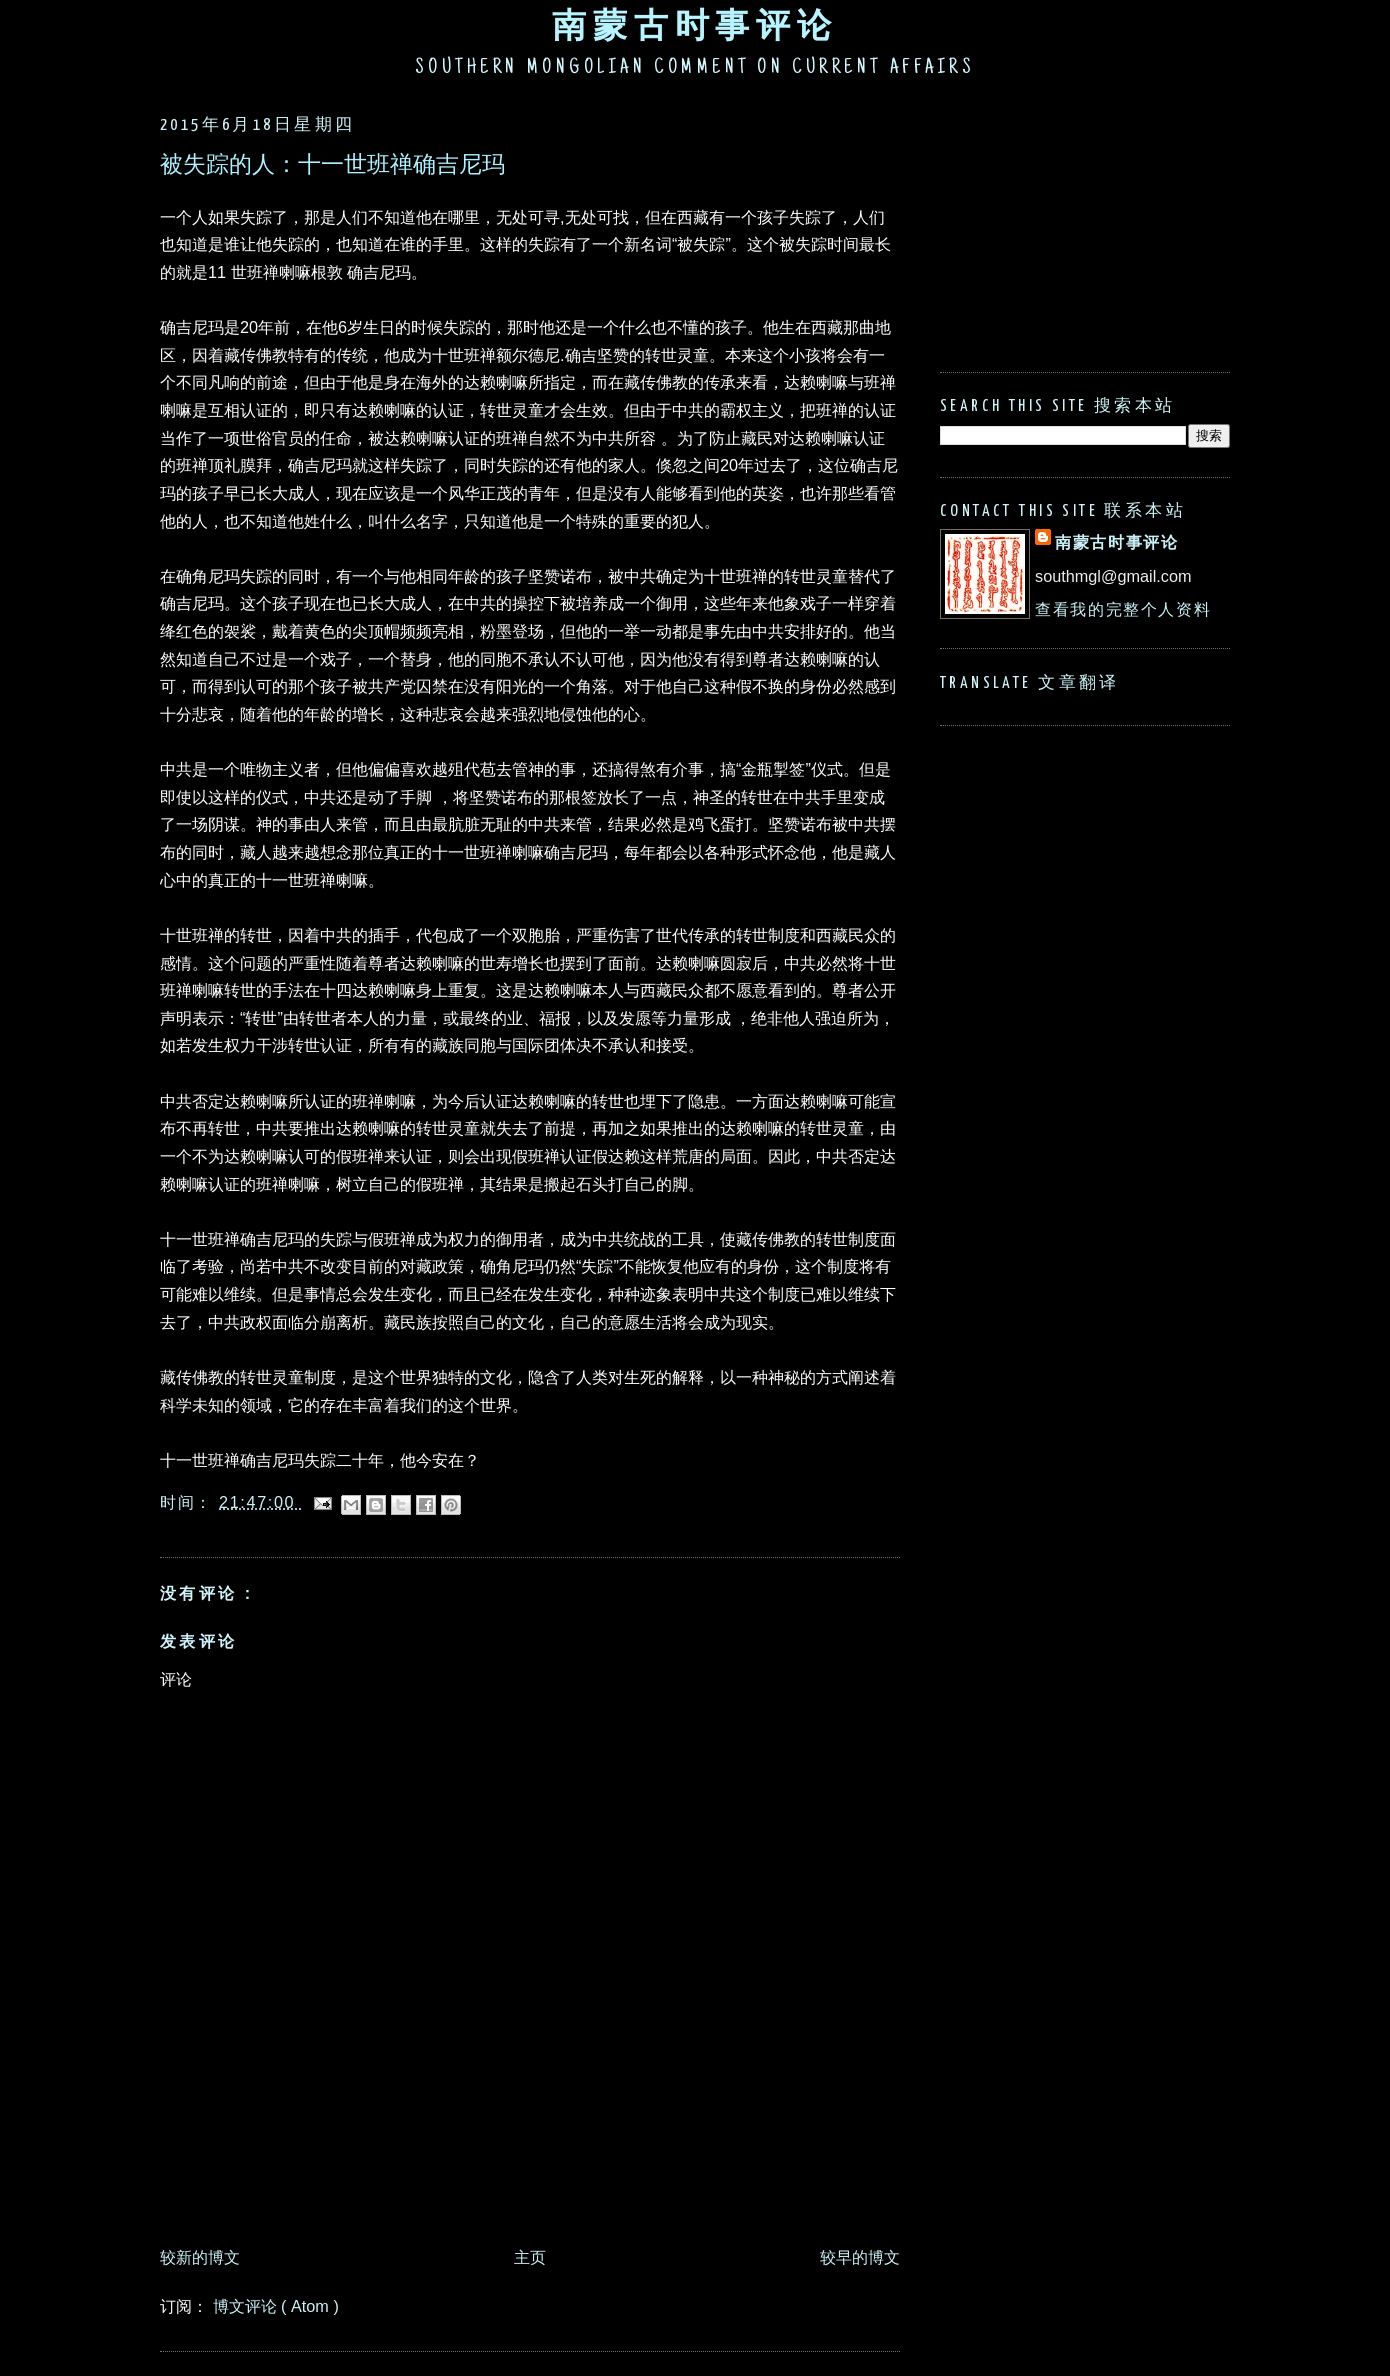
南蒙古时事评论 (695, 25)
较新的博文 (200, 2257)
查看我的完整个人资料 (1123, 609)
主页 (530, 2257)
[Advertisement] (524, 2182)
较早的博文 (860, 2257)
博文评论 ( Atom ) (276, 2306)
